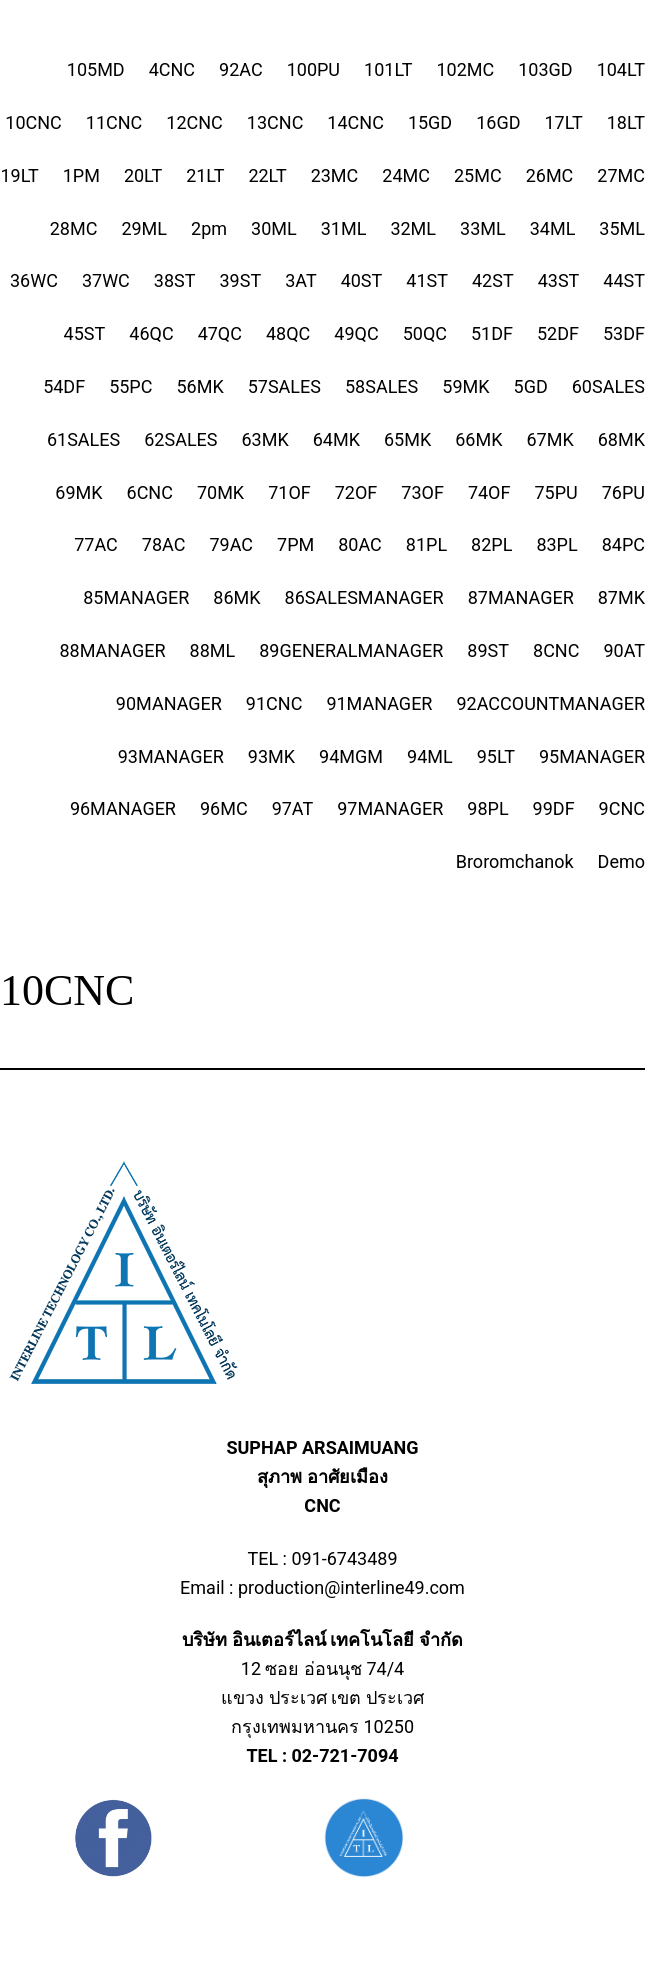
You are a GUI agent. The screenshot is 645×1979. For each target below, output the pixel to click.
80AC (360, 544)
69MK (78, 492)
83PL (556, 544)
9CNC (622, 808)
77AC (96, 544)
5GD (531, 386)
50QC (425, 333)
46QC (151, 333)
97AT (293, 808)
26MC (550, 175)
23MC (335, 175)
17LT (564, 122)
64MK (336, 439)
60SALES (608, 386)
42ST (493, 280)
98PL (487, 808)
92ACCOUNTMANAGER (550, 703)
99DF (554, 808)
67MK (550, 439)
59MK (465, 386)
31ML (344, 228)
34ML (553, 228)
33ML (483, 228)
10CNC (33, 122)
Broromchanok (515, 861)
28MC (74, 228)
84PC (623, 544)
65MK (407, 439)
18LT (626, 122)
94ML (430, 756)
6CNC (150, 492)
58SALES (381, 386)
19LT (19, 175)
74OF (489, 492)
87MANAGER (521, 597)
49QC (356, 333)
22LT (267, 175)
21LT (205, 175)
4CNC (172, 69)
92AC (241, 69)
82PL (491, 544)
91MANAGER (379, 703)
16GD (498, 122)
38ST (175, 280)
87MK (621, 597)
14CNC (355, 122)
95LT (496, 756)
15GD (430, 122)
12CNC (194, 122)
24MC (406, 175)
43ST (559, 280)
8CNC (556, 650)
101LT (388, 69)
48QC (288, 333)
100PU (313, 69)
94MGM (351, 756)
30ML (274, 228)
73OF (422, 492)
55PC (130, 386)
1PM (81, 175)
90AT (624, 650)
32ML (413, 228)
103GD (545, 69)
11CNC (114, 122)
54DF (64, 386)
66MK (478, 439)
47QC (220, 333)
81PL (426, 544)
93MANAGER (171, 756)
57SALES (284, 386)
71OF (289, 492)
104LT (621, 69)
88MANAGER (112, 650)
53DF (624, 333)
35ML (622, 228)
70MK (220, 492)
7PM (295, 544)
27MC (621, 175)
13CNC (275, 122)
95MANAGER (592, 756)
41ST (427, 280)
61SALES (83, 439)
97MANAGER (390, 808)
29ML (144, 228)
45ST (85, 333)
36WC (34, 280)
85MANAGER (136, 597)
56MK (199, 386)
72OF (356, 492)
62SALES (180, 439)
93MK (271, 756)
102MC (465, 69)
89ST (488, 650)
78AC (164, 544)
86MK (236, 597)
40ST (362, 280)
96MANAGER (123, 808)
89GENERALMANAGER (351, 650)
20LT (143, 175)
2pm (209, 228)
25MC (478, 175)
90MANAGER (169, 703)
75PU (555, 492)
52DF (558, 333)
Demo (621, 861)
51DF (492, 333)
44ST (624, 280)
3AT (300, 280)
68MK (621, 439)
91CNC (274, 703)
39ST (241, 280)
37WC (106, 280)
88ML (213, 650)
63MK (265, 439)
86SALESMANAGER (364, 597)
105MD (96, 69)
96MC (224, 808)
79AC (231, 544)
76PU (623, 492)
